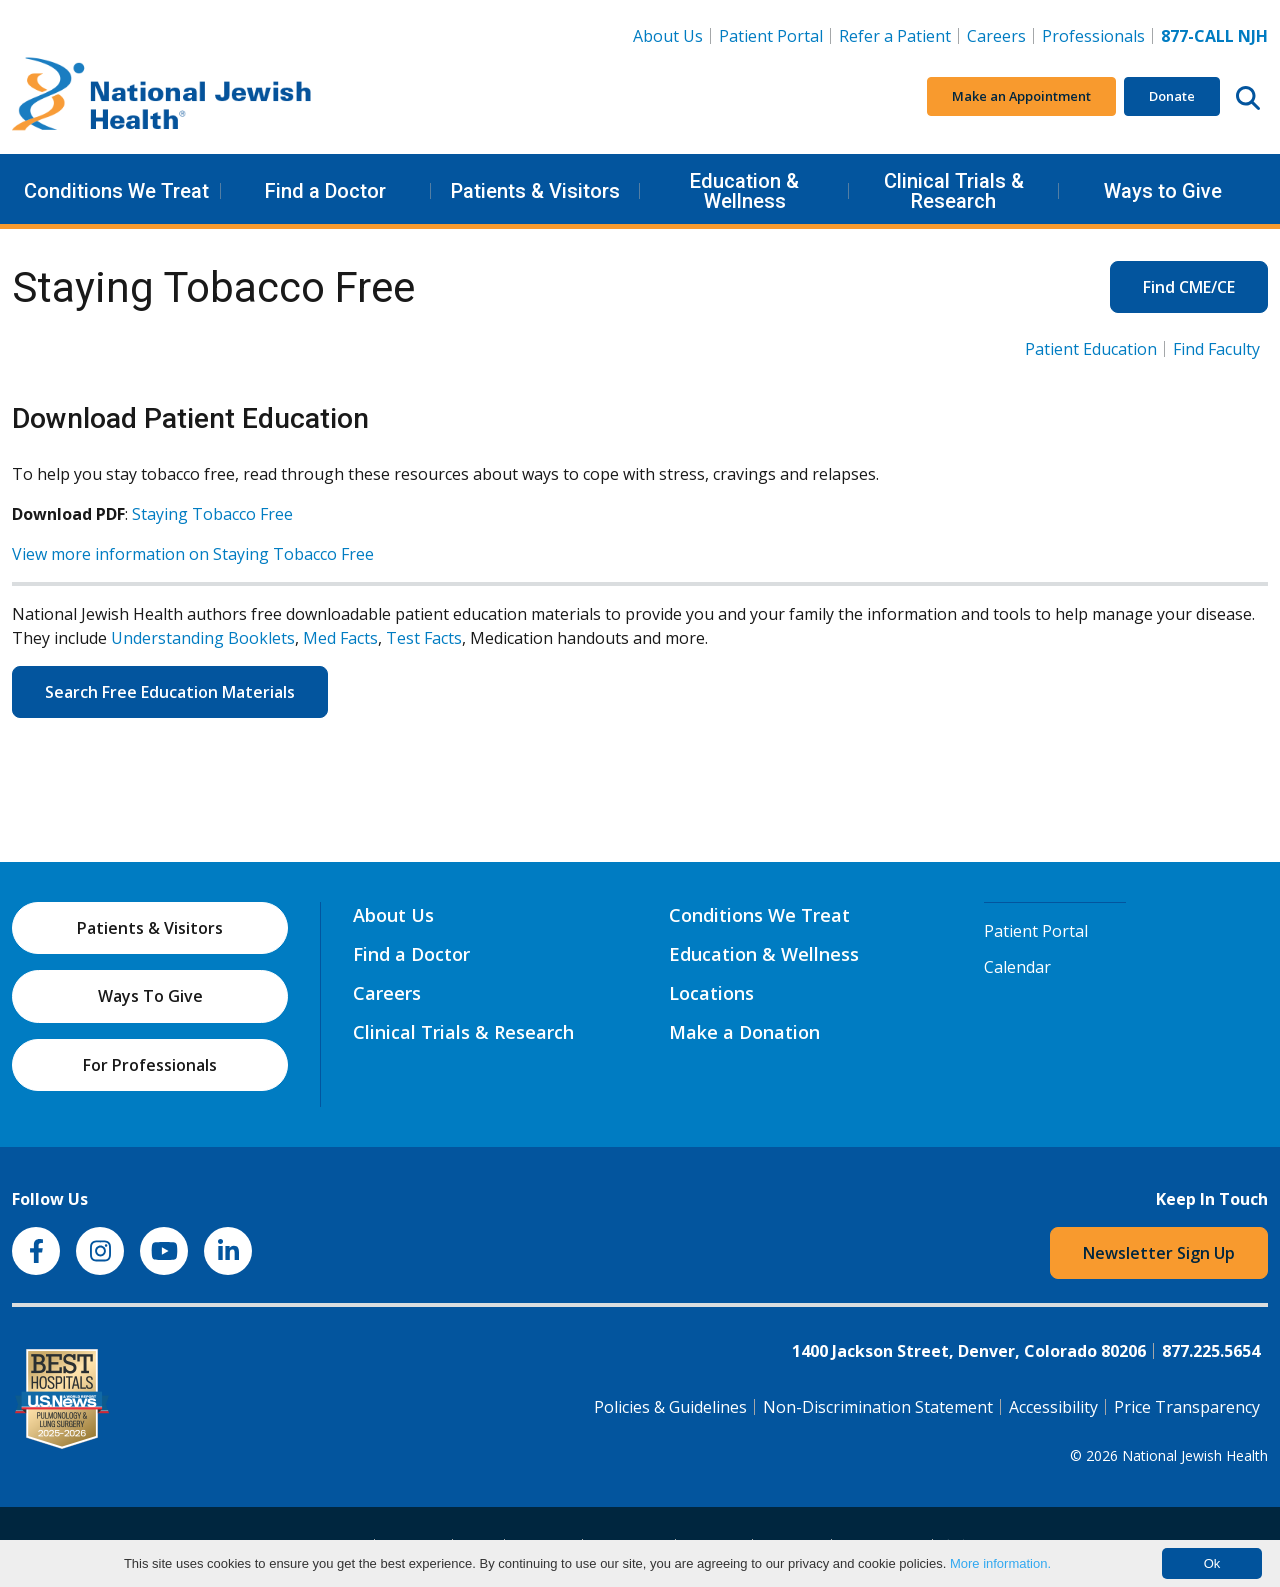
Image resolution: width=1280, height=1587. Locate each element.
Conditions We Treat (116, 191)
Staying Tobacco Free (212, 514)
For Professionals (150, 1065)
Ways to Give (1163, 191)
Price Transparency (1187, 1407)
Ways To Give (150, 996)
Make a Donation (744, 1032)
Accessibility (1053, 1407)
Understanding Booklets (203, 638)
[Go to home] (162, 97)
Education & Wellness (744, 191)
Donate (1172, 96)
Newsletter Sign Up (1159, 1253)
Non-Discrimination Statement (878, 1407)
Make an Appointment (1021, 96)
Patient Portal (771, 36)
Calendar (1017, 967)
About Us (668, 36)
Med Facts (340, 638)
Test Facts (424, 638)
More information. (1000, 1563)
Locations (711, 993)
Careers (1000, 35)
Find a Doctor (325, 191)
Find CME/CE (1189, 287)
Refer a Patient (895, 36)
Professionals (1093, 36)
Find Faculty (1216, 349)
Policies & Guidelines (670, 1407)
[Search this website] (1248, 97)
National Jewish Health (1195, 1455)
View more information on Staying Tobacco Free (193, 554)
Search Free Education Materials (170, 692)
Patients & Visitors (535, 191)
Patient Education (1091, 349)
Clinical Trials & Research (954, 191)
